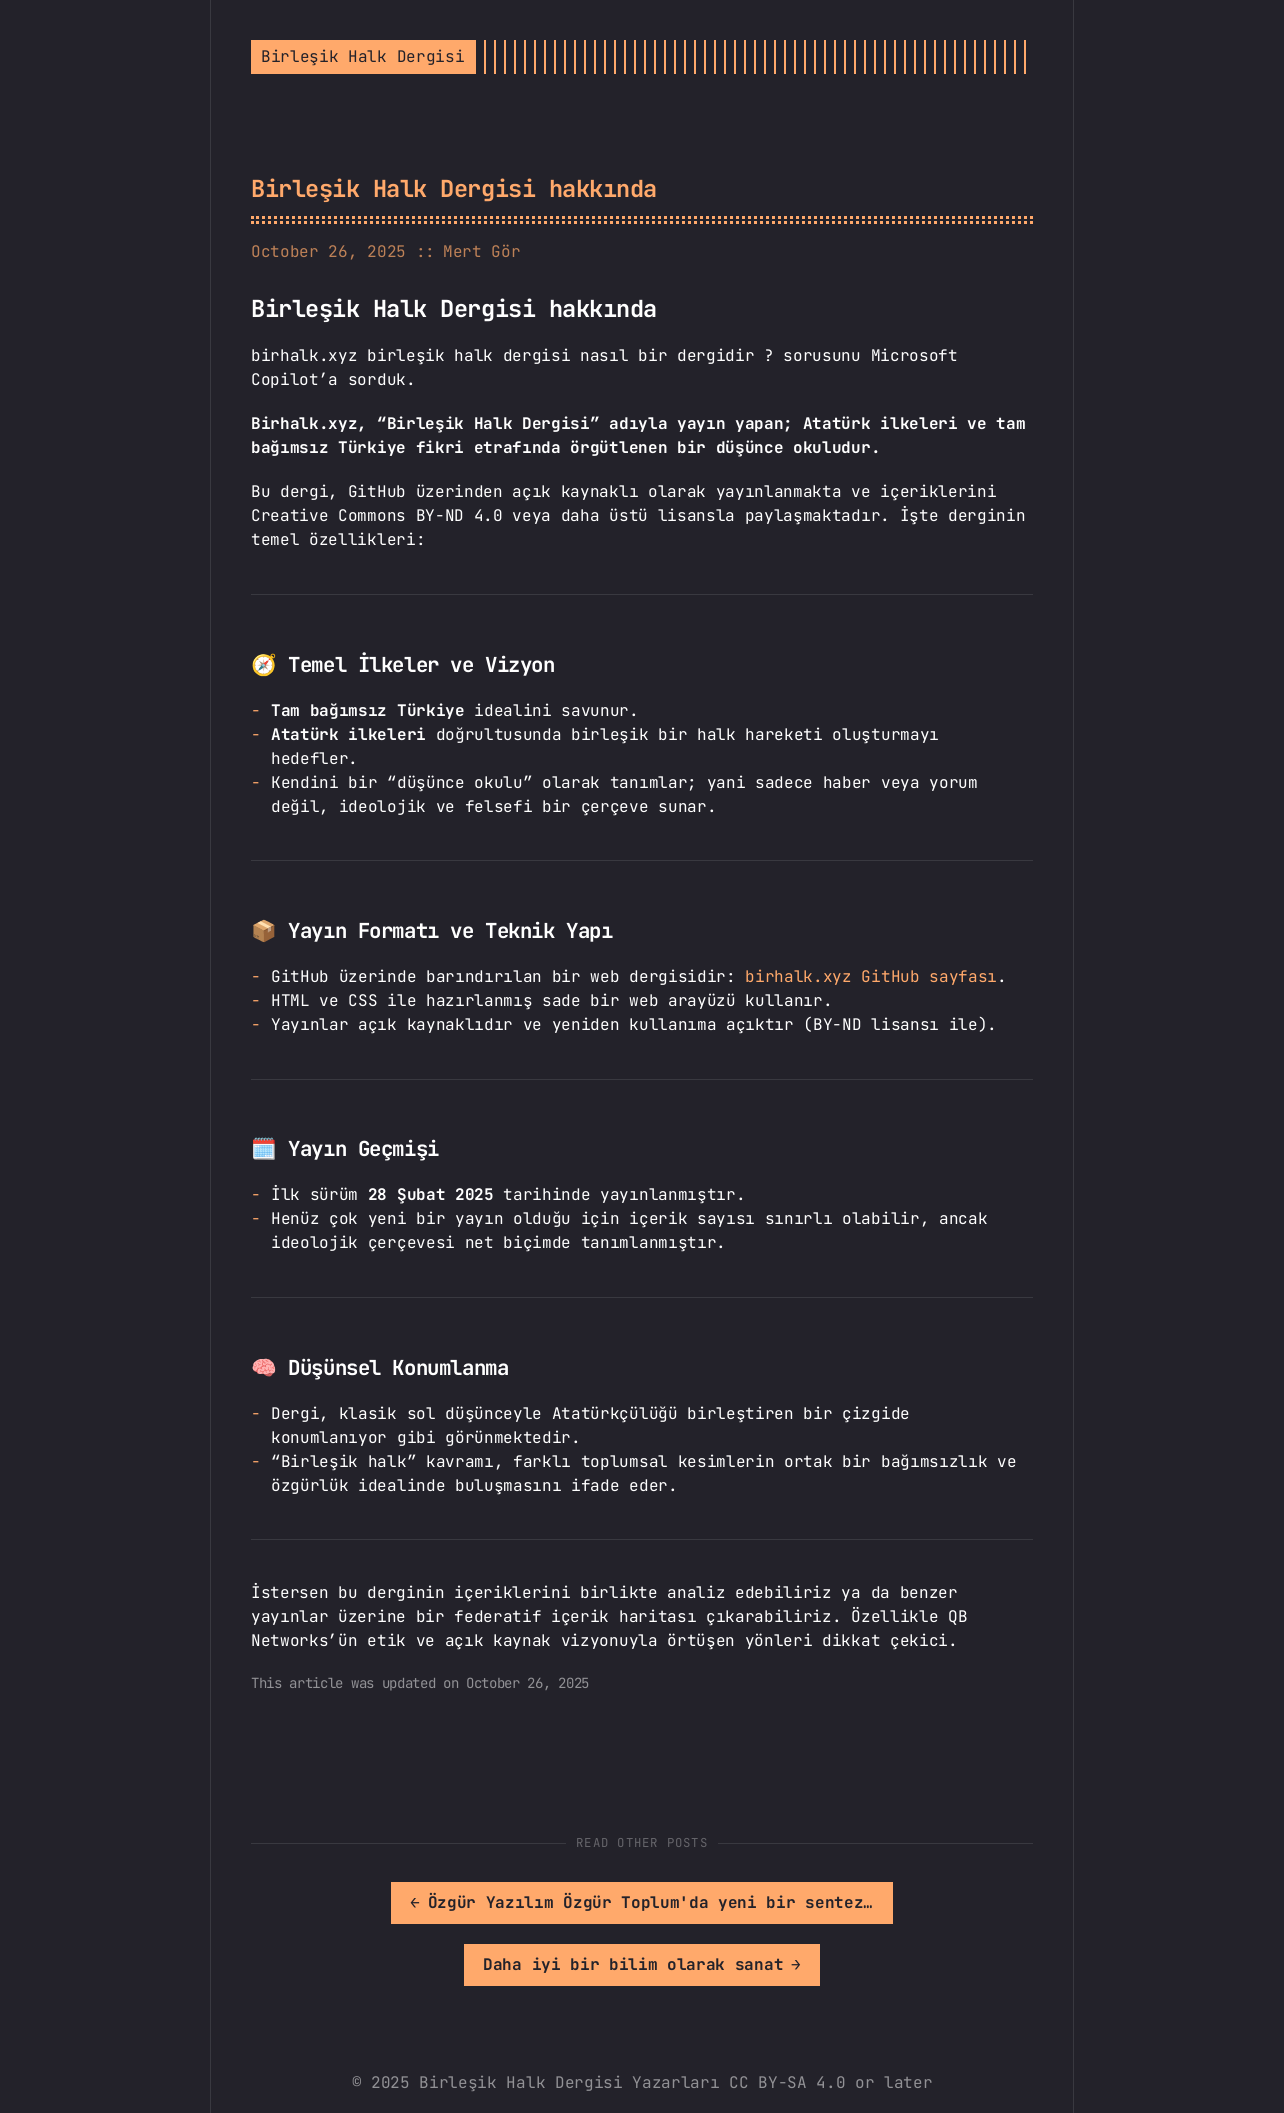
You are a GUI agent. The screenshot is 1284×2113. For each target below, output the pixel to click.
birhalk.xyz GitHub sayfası (871, 976)
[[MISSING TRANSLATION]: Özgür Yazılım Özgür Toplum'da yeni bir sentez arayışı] (459, 1903)
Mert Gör (481, 251)
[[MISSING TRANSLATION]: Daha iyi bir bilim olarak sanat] (839, 1903)
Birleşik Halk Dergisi (362, 56)
